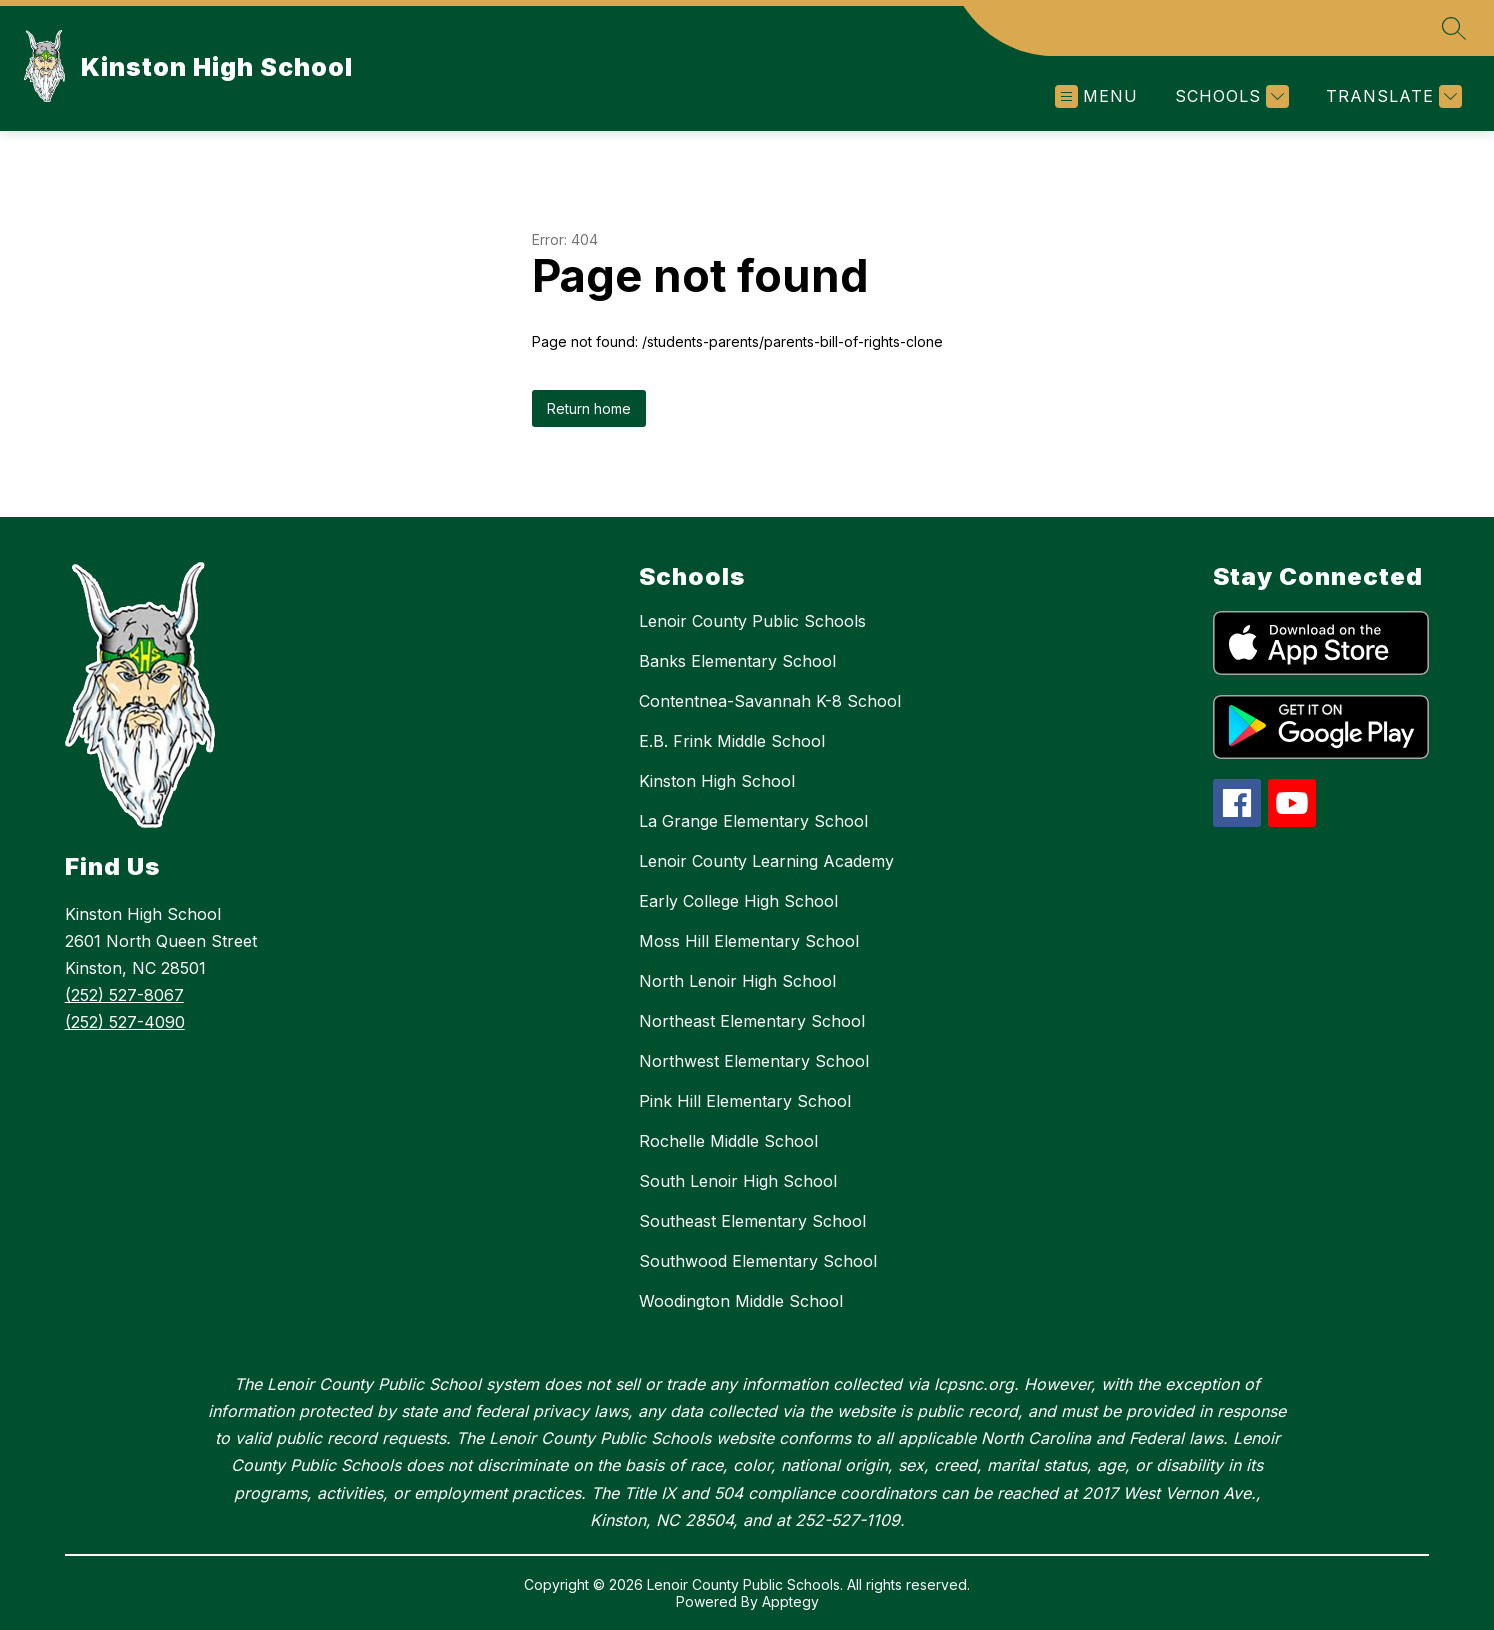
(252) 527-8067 (124, 995)
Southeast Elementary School (752, 1221)
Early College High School (738, 901)
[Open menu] (1096, 96)
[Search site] (1454, 28)
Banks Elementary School (737, 661)
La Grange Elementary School (753, 821)
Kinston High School (717, 781)
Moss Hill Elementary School (749, 941)
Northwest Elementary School (754, 1061)
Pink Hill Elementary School (745, 1101)
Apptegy (790, 1601)
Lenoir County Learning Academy (766, 861)
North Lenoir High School (737, 981)
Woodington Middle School (741, 1301)
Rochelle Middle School (728, 1141)
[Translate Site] (1391, 96)
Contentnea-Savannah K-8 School (770, 701)
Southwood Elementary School (758, 1261)
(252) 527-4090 (125, 1022)
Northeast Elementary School (752, 1021)
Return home (589, 408)
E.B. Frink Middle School (732, 741)
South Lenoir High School (738, 1181)
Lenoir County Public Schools (752, 621)
